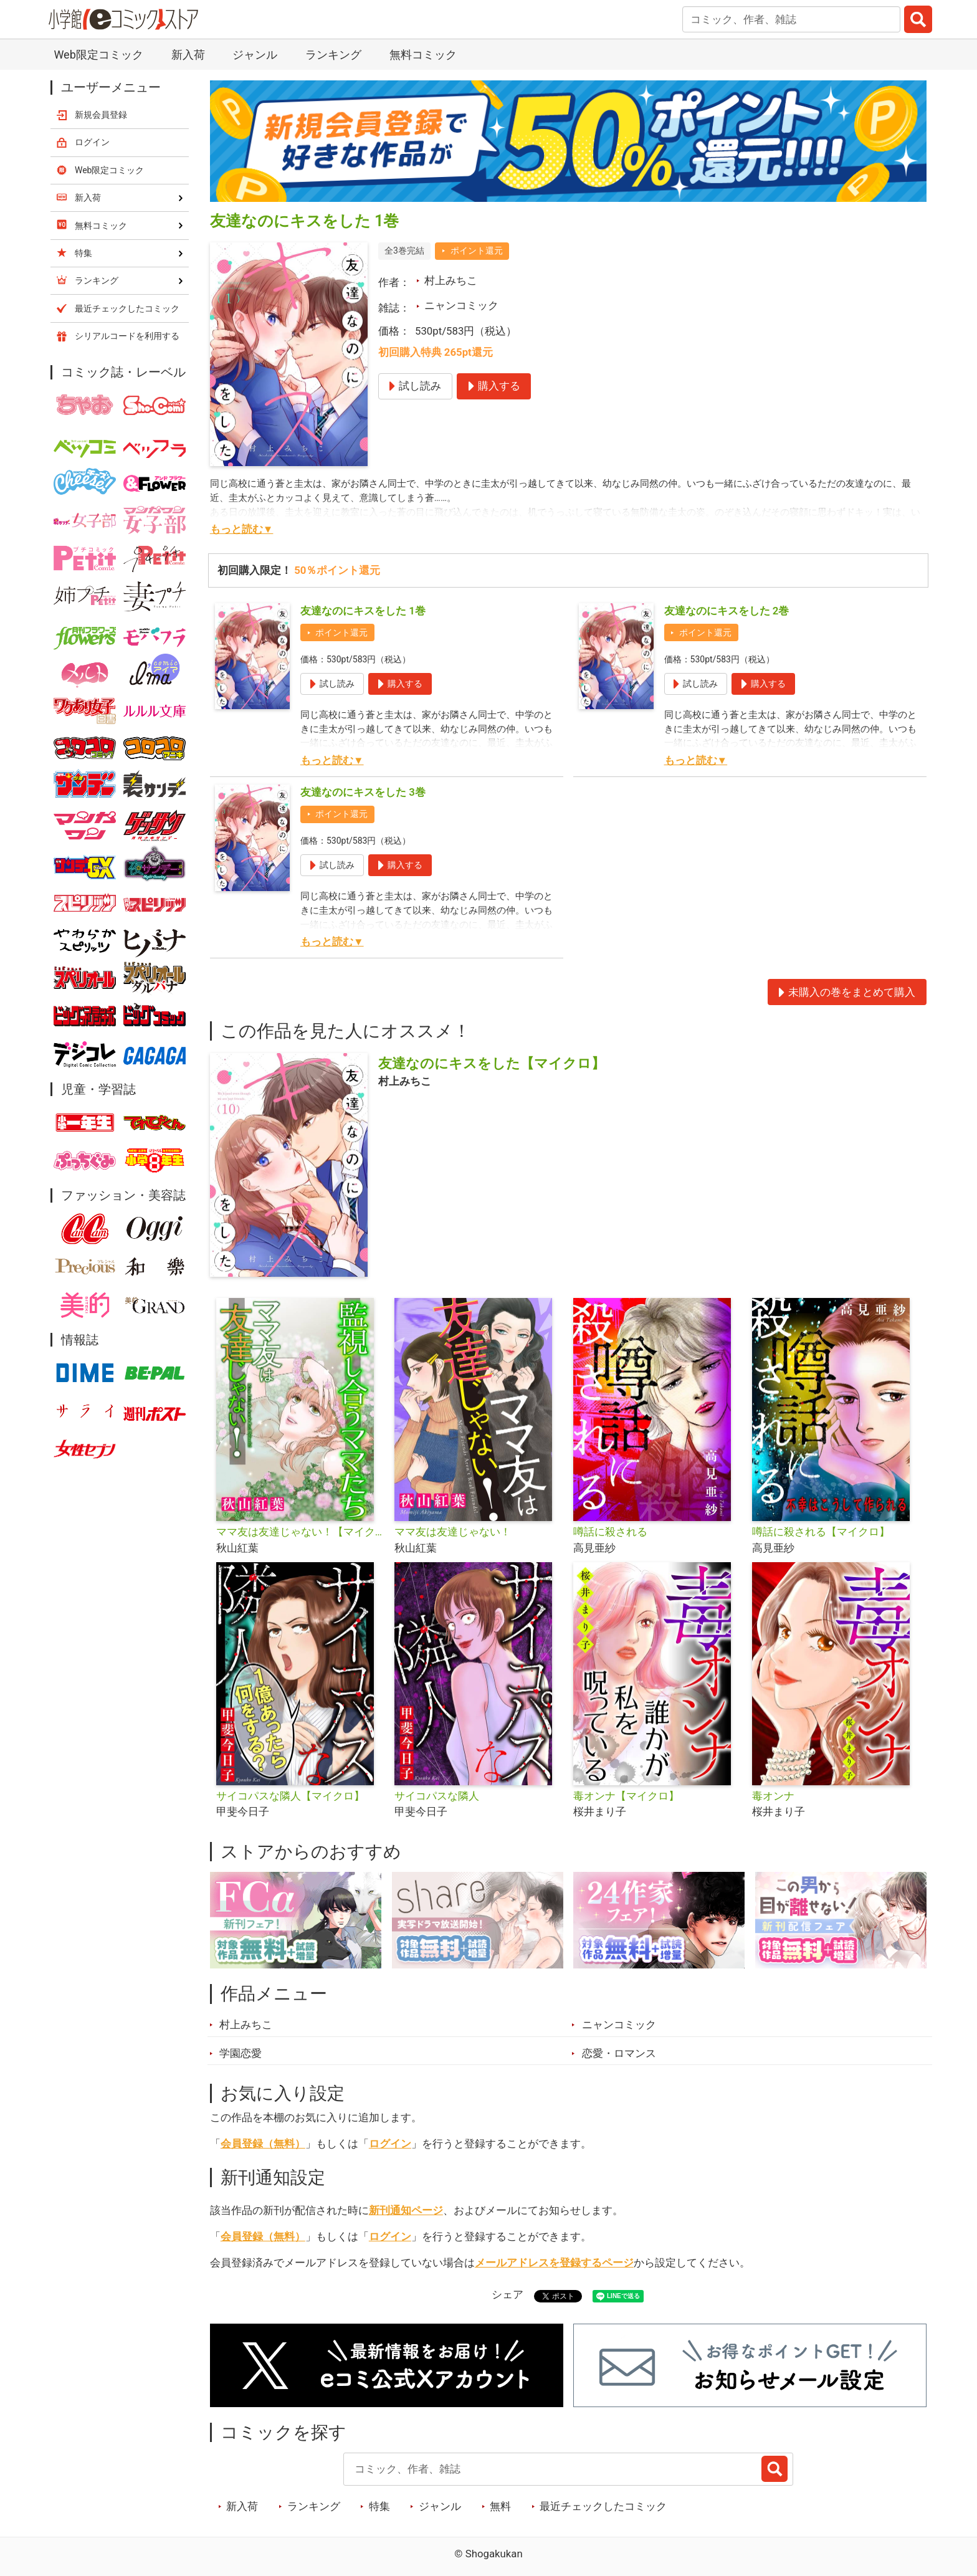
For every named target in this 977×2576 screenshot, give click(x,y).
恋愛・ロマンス (619, 2053)
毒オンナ (773, 1796)
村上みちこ (450, 280)
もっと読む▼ (242, 529)
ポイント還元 (476, 250)
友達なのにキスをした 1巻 (363, 610)
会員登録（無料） (263, 2143)
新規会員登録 (101, 115)
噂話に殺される (610, 1531)
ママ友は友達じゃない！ (452, 1531)
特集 (379, 2506)
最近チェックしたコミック (603, 2506)
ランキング (333, 54)
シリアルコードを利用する (127, 336)
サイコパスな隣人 (436, 1796)
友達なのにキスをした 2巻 (726, 610)
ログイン (390, 2143)
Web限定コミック (98, 54)
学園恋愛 (240, 2053)
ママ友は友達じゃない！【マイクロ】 (300, 1531)
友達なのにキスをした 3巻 (363, 792)
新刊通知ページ (406, 2210)
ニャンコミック (461, 305)
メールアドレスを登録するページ (554, 2262)
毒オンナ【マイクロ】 (626, 1796)
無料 (500, 2506)
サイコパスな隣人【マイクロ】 (290, 1796)
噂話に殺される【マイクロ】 (821, 1531)
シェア (507, 2294)
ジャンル (254, 54)
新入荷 (188, 54)
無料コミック (423, 54)
